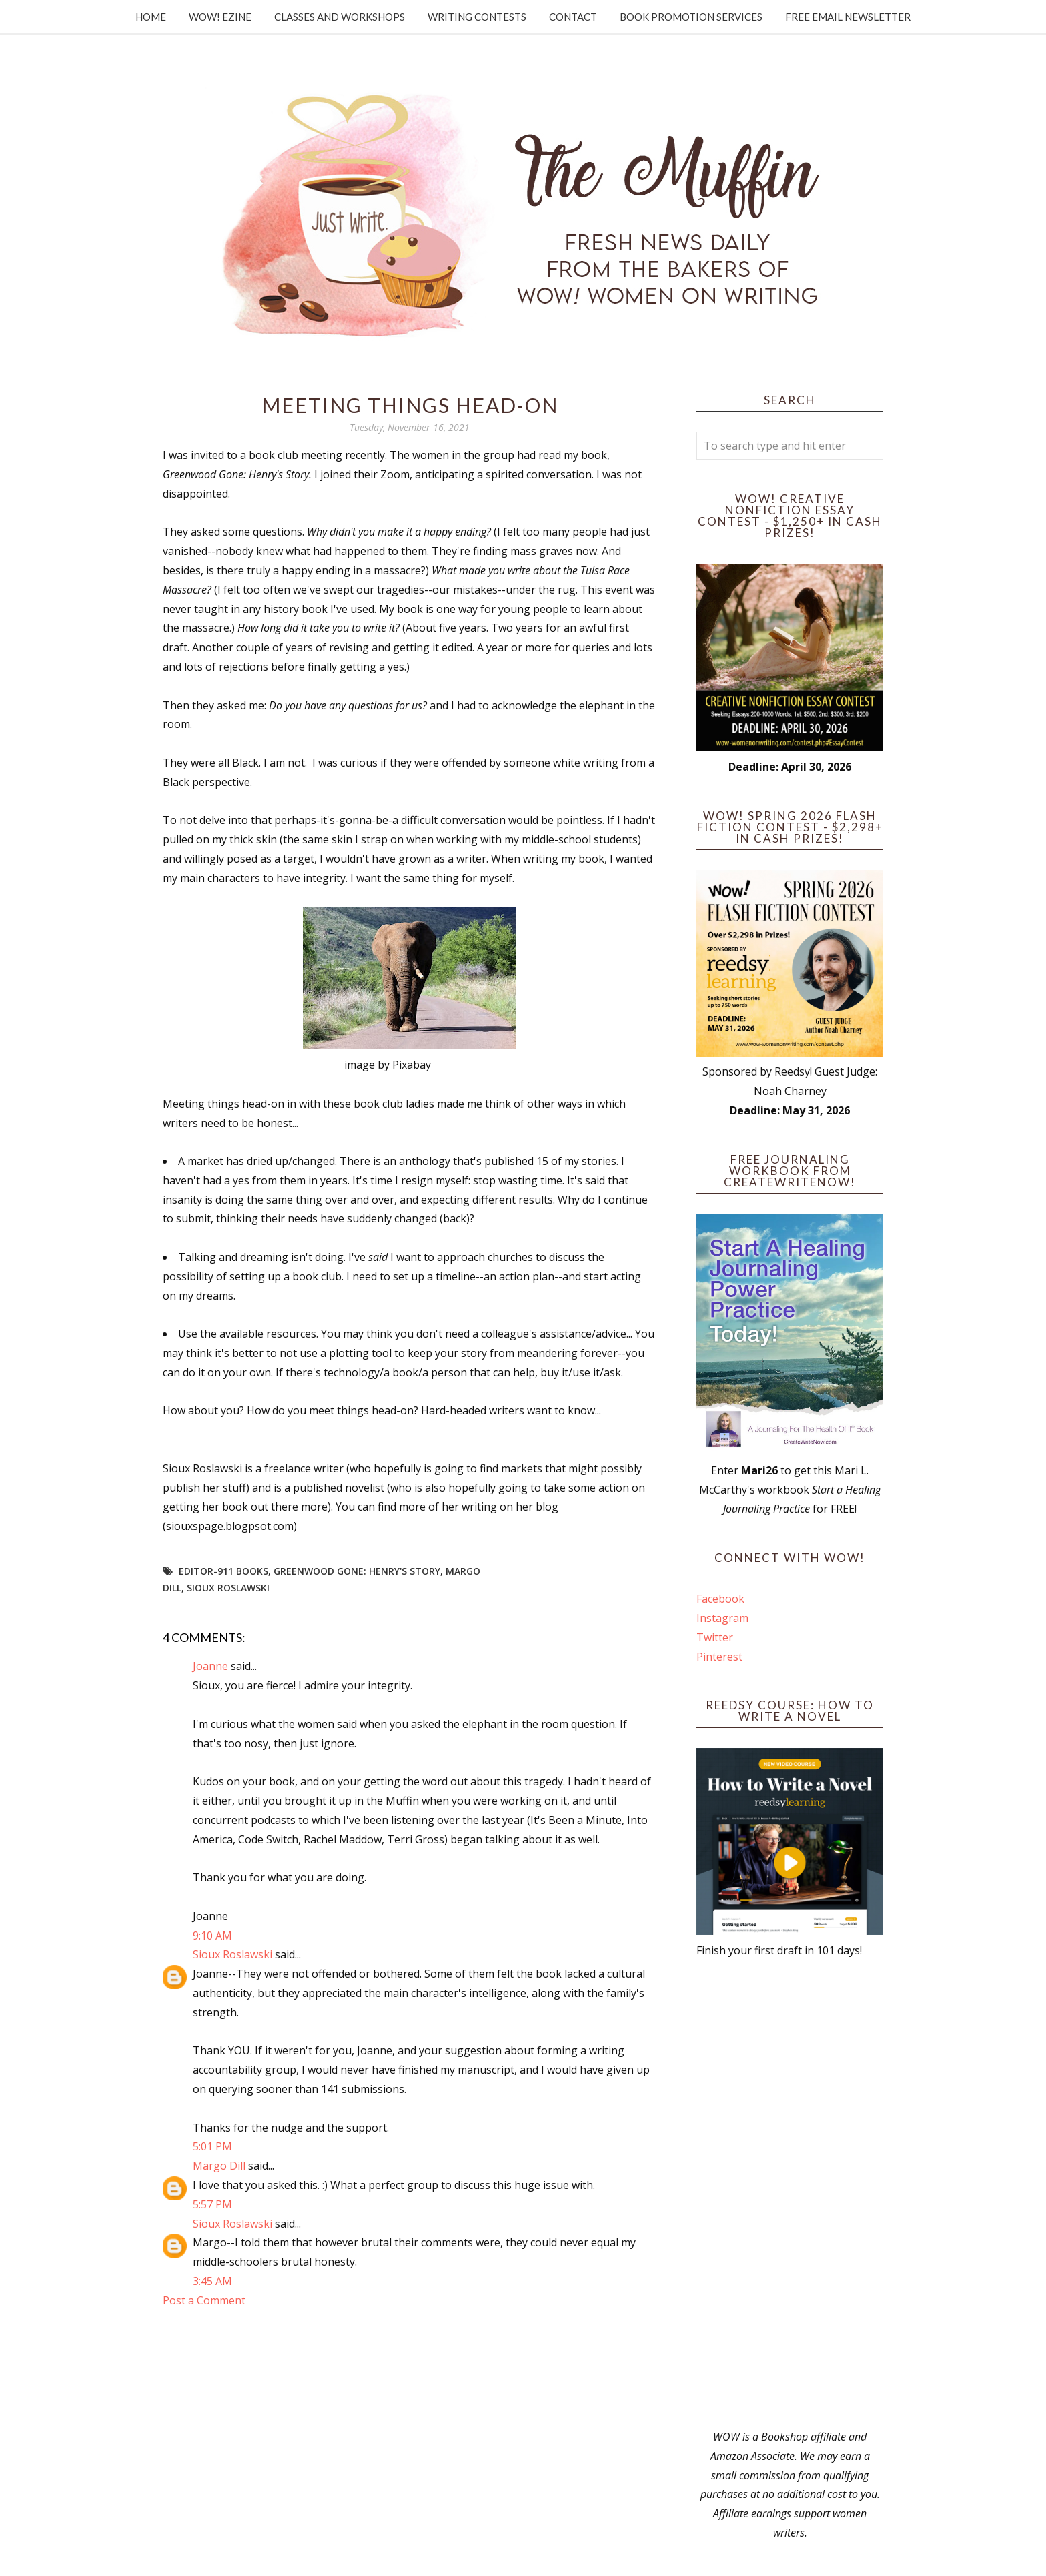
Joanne (210, 1666)
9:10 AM (212, 1935)
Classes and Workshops (339, 17)
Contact (573, 17)
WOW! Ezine (220, 17)
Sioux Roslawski (228, 1587)
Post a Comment (204, 2300)
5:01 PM (212, 2146)
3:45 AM (212, 2281)
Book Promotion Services (691, 17)
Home (150, 17)
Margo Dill (219, 2165)
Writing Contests (477, 17)
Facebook (720, 1598)
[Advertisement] (789, 2194)
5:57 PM (212, 2204)
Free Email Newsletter (848, 17)
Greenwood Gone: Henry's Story (357, 1571)
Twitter (714, 1637)
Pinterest (719, 1656)
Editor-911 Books (223, 1571)
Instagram (722, 1618)
